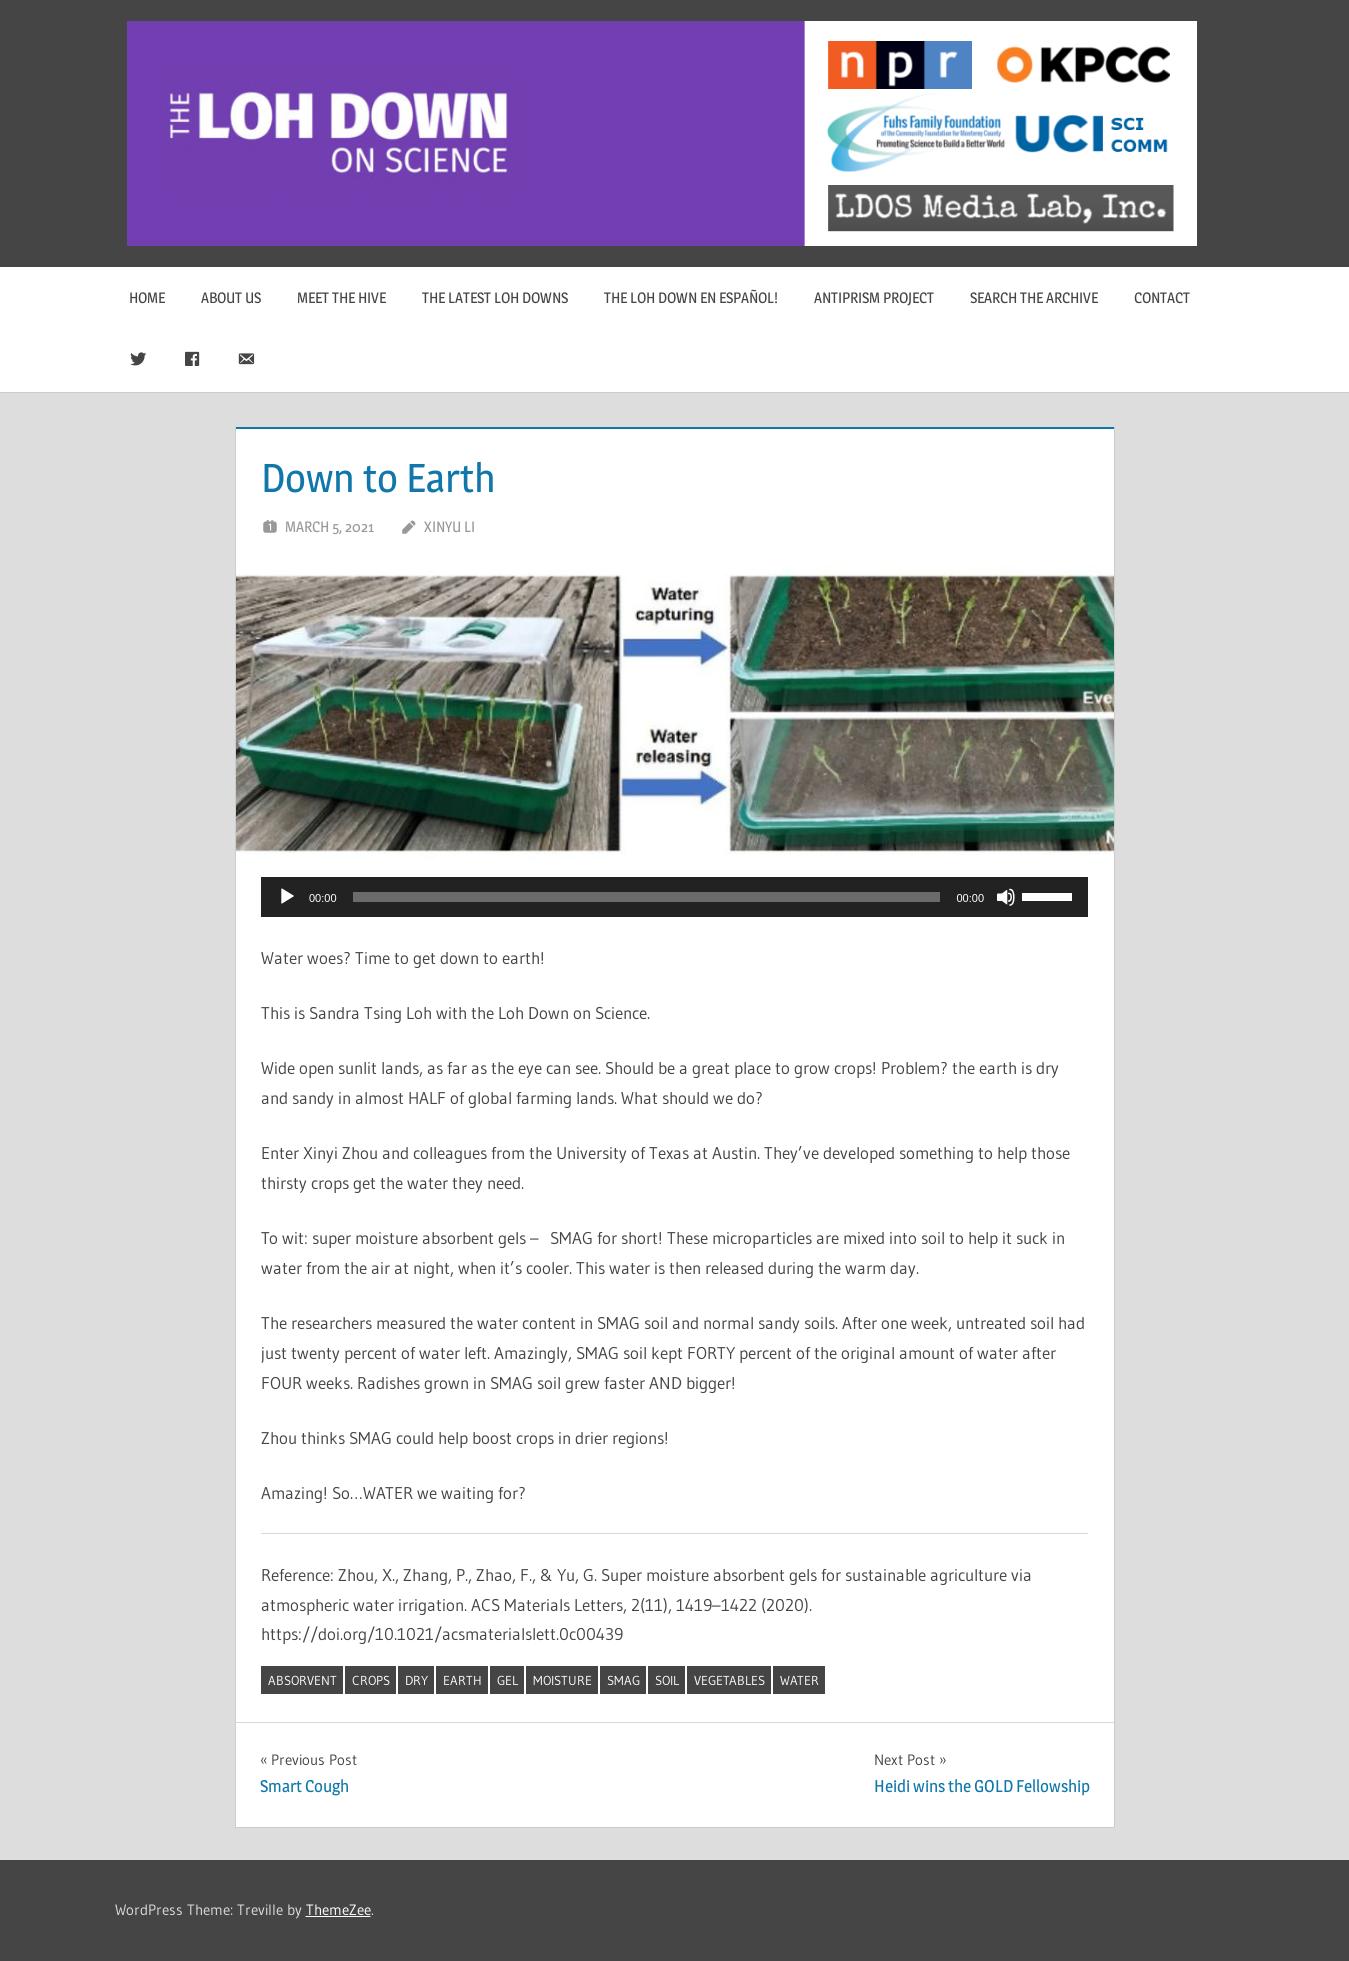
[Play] (287, 897)
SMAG (623, 1680)
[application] (674, 897)
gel (507, 1680)
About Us (231, 297)
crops (371, 1680)
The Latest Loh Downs (495, 297)
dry (416, 1680)
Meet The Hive (341, 297)
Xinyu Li (449, 526)
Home (147, 297)
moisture (562, 1680)
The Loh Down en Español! (691, 297)
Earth (462, 1680)
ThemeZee (338, 1909)
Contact (1162, 297)
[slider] (647, 897)
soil (667, 1680)
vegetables (729, 1680)
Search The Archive (1034, 297)
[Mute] (1006, 897)
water (799, 1680)
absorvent (302, 1680)
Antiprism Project (874, 297)
